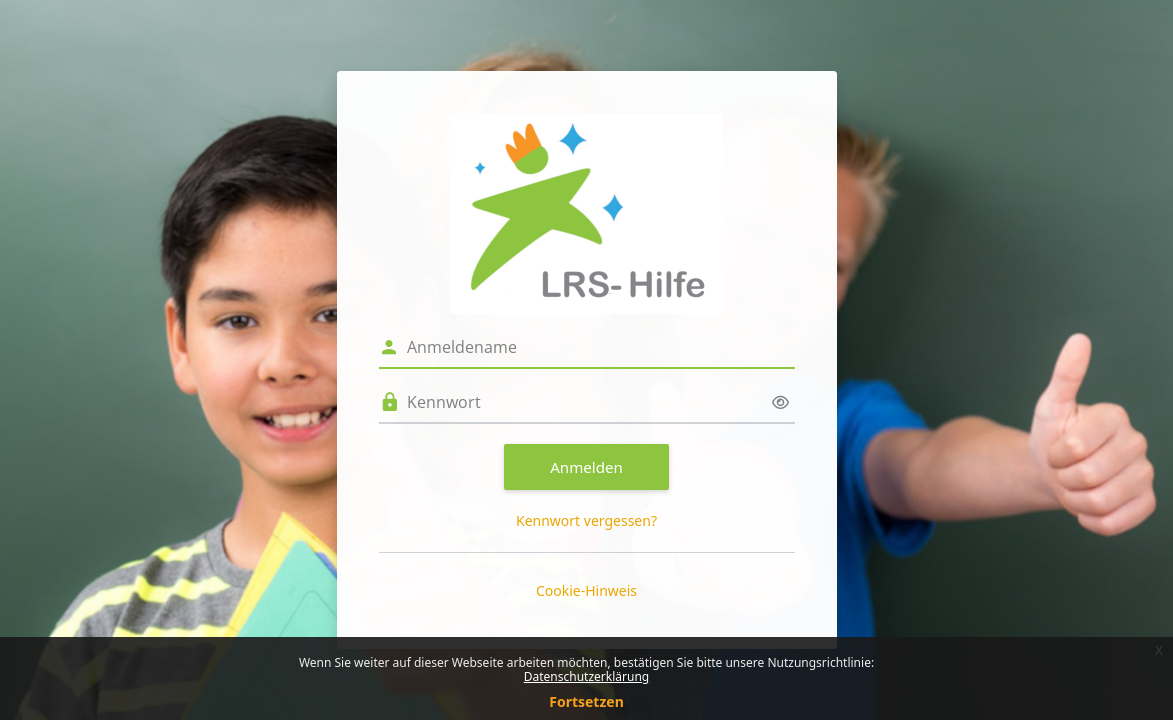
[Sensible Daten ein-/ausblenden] (780, 402)
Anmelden (586, 467)
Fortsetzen (586, 701)
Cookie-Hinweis (586, 590)
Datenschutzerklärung (586, 676)
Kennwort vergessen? (586, 520)
